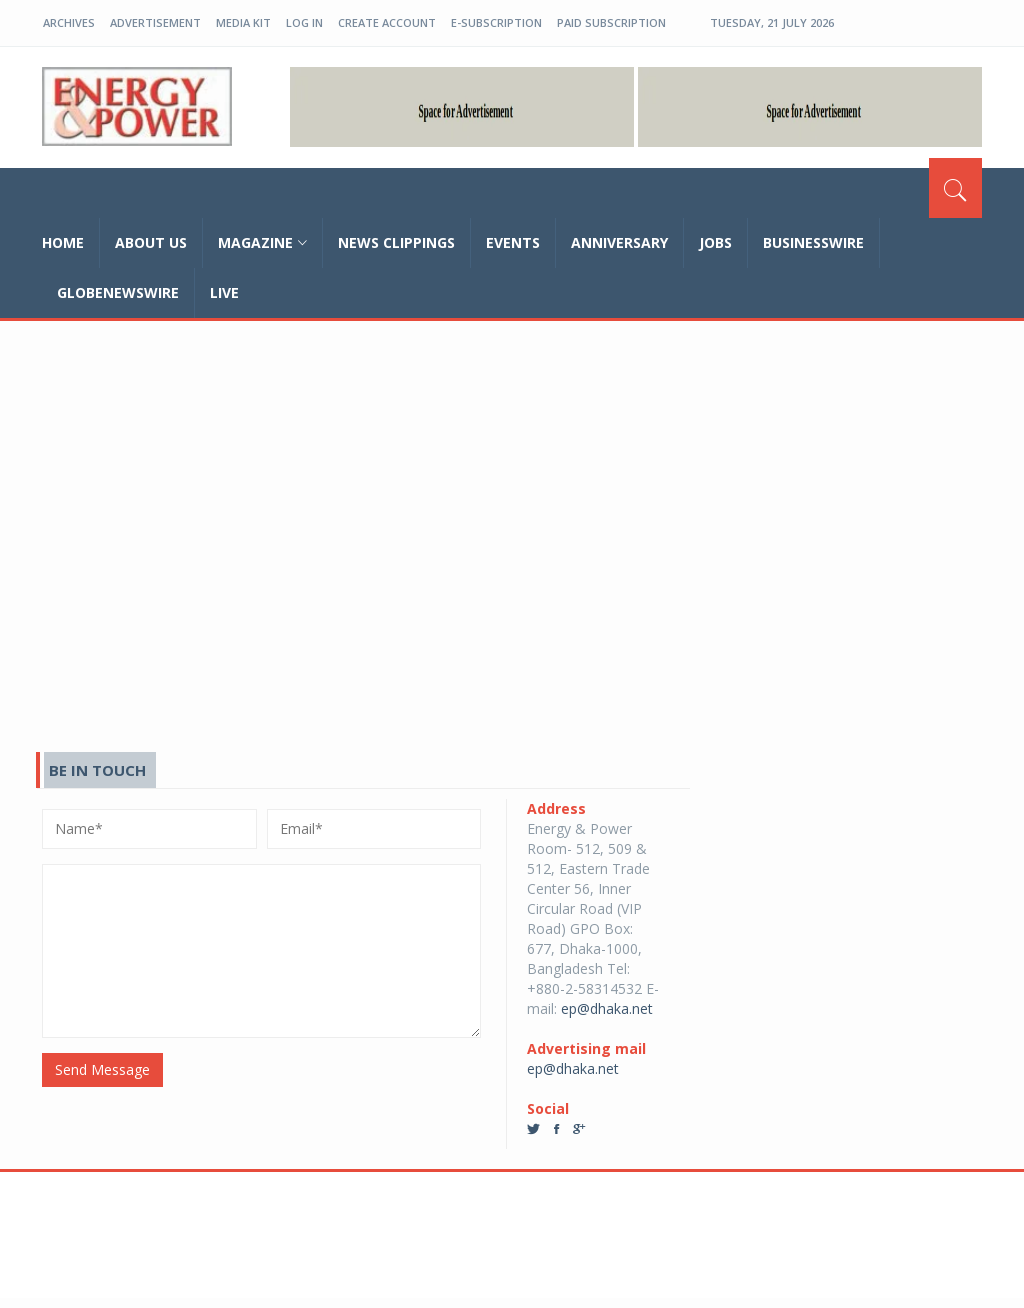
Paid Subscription (611, 22)
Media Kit (243, 22)
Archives (69, 22)
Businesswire (813, 242)
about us (151, 242)
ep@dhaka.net (607, 1008)
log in (304, 22)
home (63, 242)
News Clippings (396, 242)
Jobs (715, 242)
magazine (262, 242)
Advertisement (155, 22)
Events (513, 242)
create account (387, 22)
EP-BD (137, 107)
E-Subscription (496, 22)
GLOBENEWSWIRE (118, 292)
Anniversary (619, 242)
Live (224, 292)
